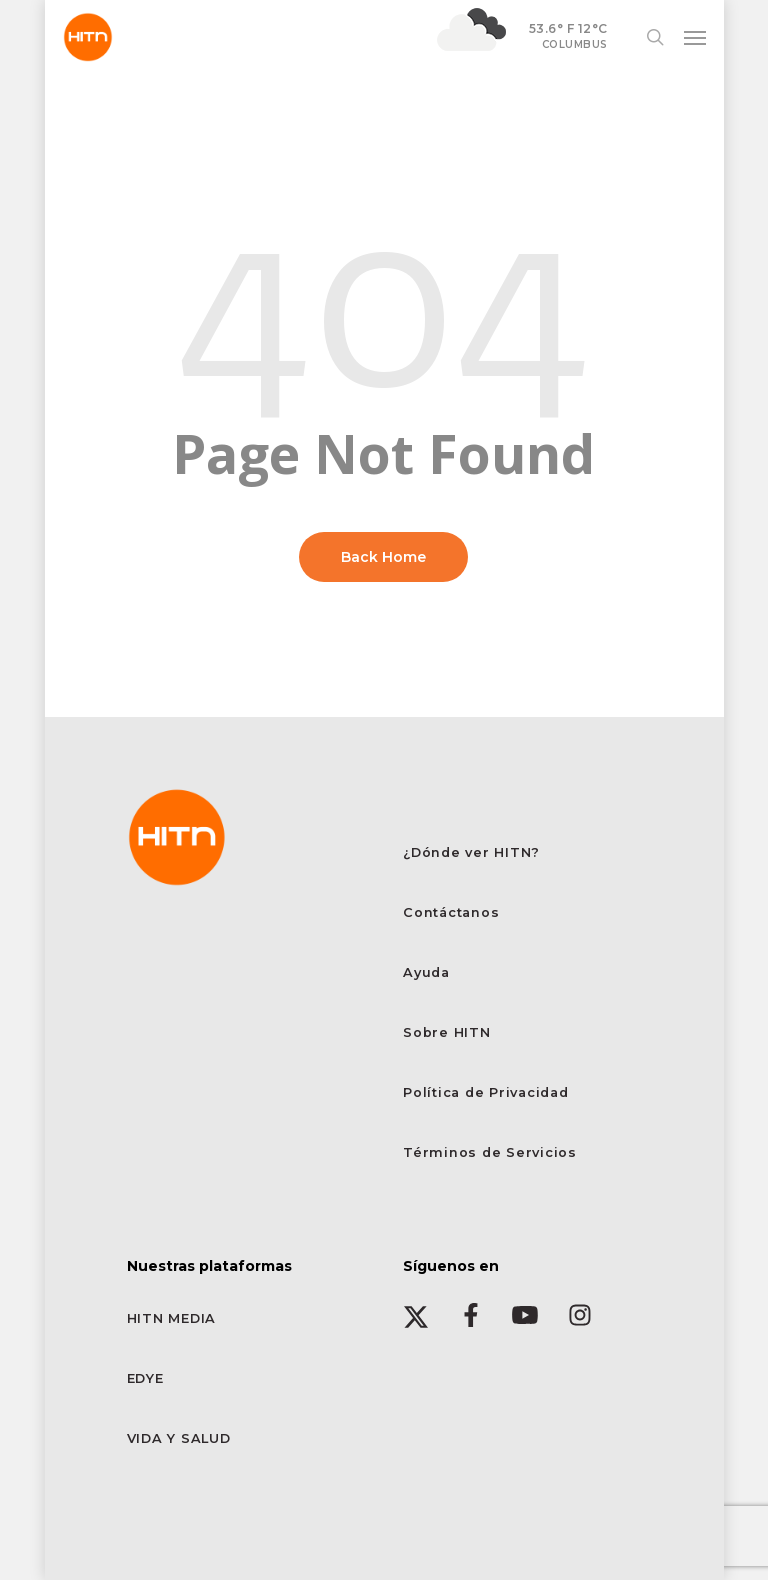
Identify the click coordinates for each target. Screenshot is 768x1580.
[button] (695, 37)
